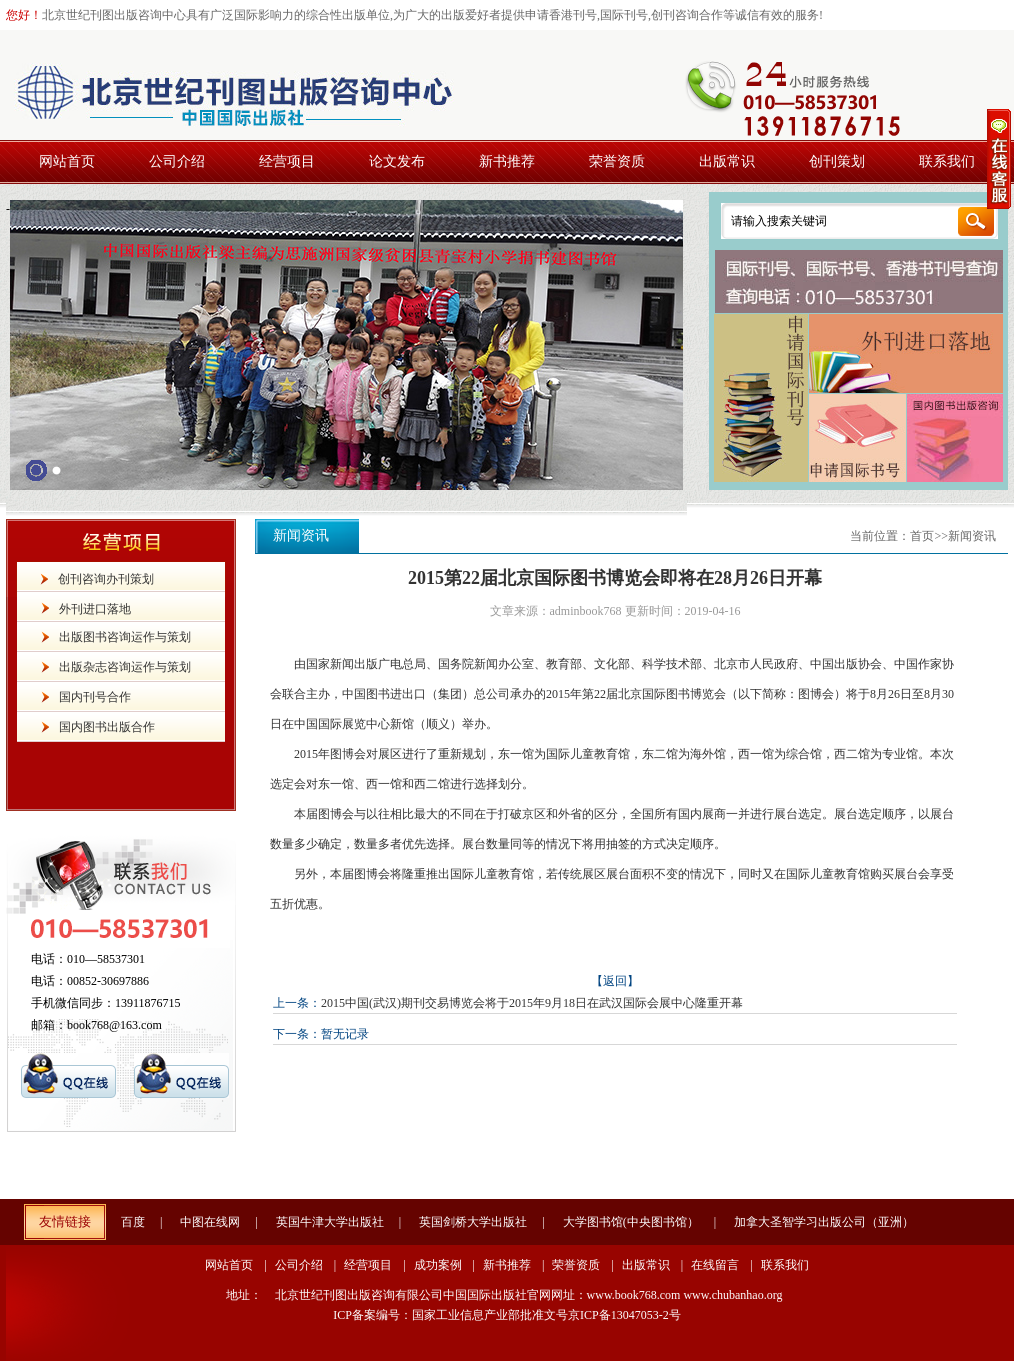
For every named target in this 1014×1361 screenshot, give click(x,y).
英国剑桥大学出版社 (473, 1222)
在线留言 (715, 1265)
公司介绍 (299, 1265)
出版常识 (646, 1265)
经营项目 (368, 1265)
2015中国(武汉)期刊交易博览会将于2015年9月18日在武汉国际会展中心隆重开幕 (532, 1003)
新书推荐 (507, 1265)
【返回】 (615, 981)
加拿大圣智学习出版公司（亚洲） (824, 1222)
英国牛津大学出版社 (330, 1222)
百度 (133, 1222)
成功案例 (438, 1265)
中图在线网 (210, 1222)
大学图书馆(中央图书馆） (631, 1222)
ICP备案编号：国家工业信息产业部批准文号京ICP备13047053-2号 (506, 1315)
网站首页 (229, 1265)
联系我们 (785, 1265)
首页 (922, 536)
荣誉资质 (576, 1265)
